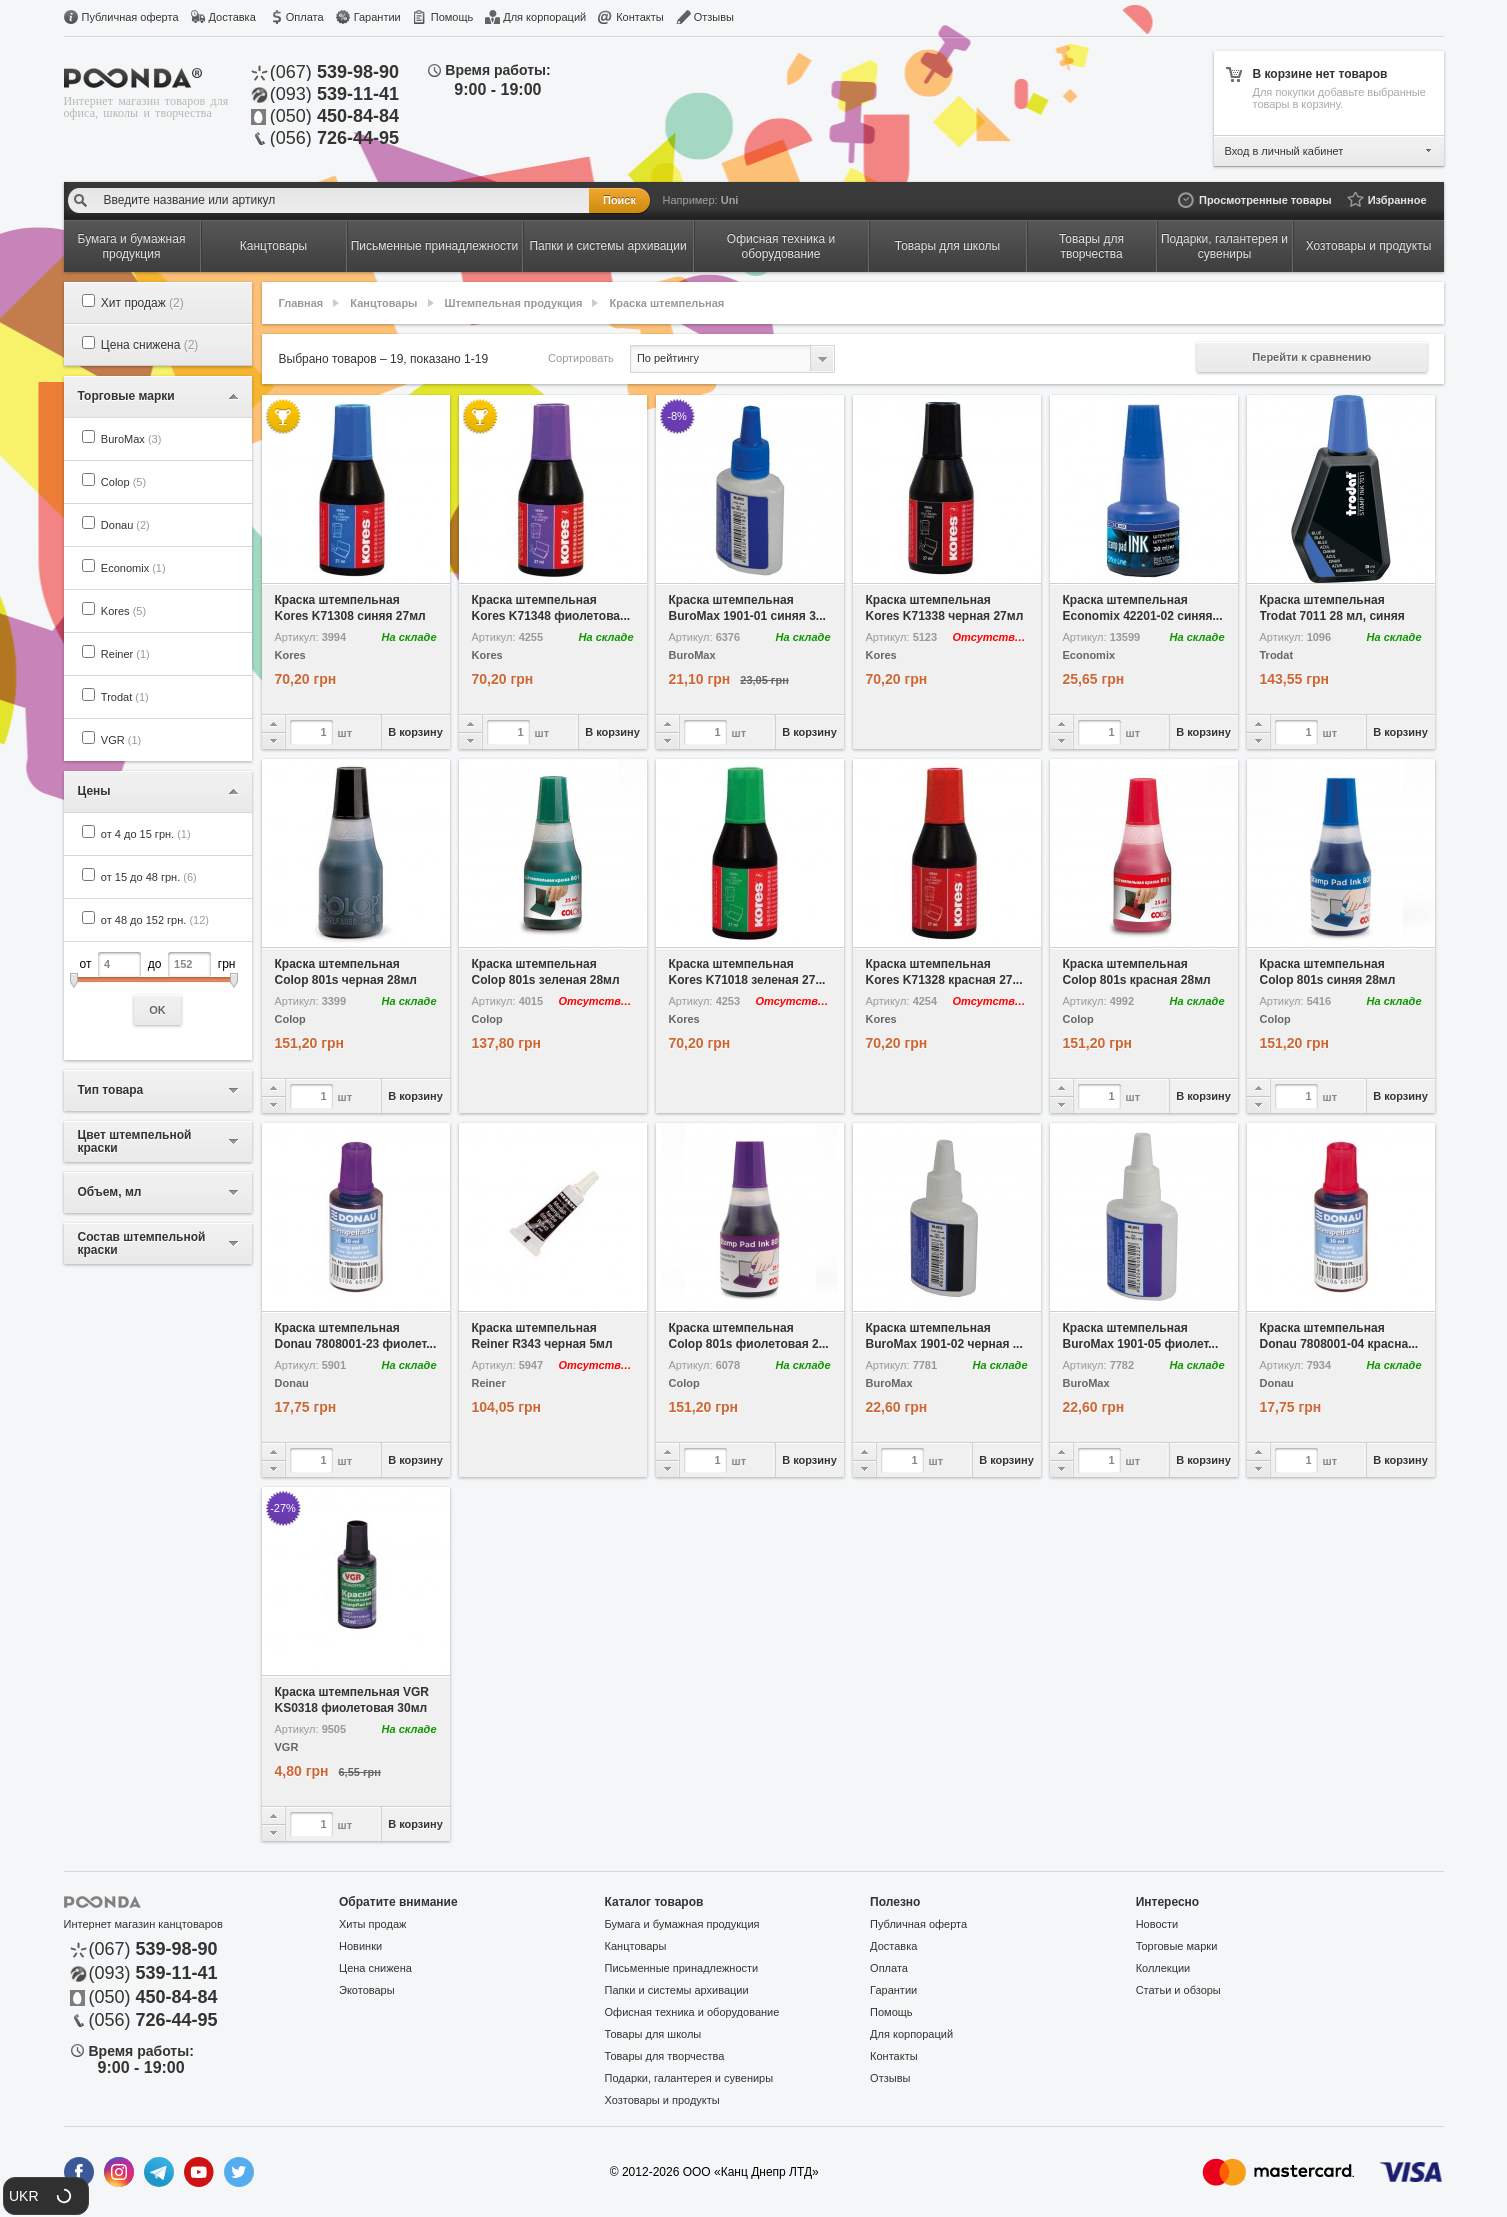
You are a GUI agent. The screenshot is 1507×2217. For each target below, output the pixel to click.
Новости (1157, 1924)
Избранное (1397, 200)
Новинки (360, 1946)
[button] (46, 2196)
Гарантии (377, 17)
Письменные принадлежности (682, 1968)
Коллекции (1163, 1968)
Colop (123, 482)
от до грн (158, 988)
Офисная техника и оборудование (692, 2012)
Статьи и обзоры (1178, 1990)
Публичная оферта (130, 17)
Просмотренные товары (1265, 200)
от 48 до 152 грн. (155, 920)
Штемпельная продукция (514, 303)
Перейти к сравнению (1311, 357)
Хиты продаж (372, 1924)
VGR (121, 740)
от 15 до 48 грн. (149, 877)
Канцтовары (383, 303)
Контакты (640, 17)
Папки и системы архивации (677, 1990)
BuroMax (131, 439)
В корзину (415, 732)
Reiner (125, 654)
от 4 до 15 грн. (146, 834)
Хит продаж (142, 303)
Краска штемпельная (667, 303)
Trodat (125, 697)
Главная (301, 303)
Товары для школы (653, 2034)
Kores (123, 611)
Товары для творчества (665, 2056)
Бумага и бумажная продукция (682, 1924)
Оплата (305, 17)
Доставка (232, 17)
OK (157, 1010)
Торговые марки (1177, 1946)
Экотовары (367, 1990)
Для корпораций (544, 17)
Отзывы (714, 17)
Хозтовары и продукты (662, 2100)
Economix (133, 568)
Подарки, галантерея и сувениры (689, 2078)
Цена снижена (150, 345)
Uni (730, 200)
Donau (125, 525)
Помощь (452, 17)
